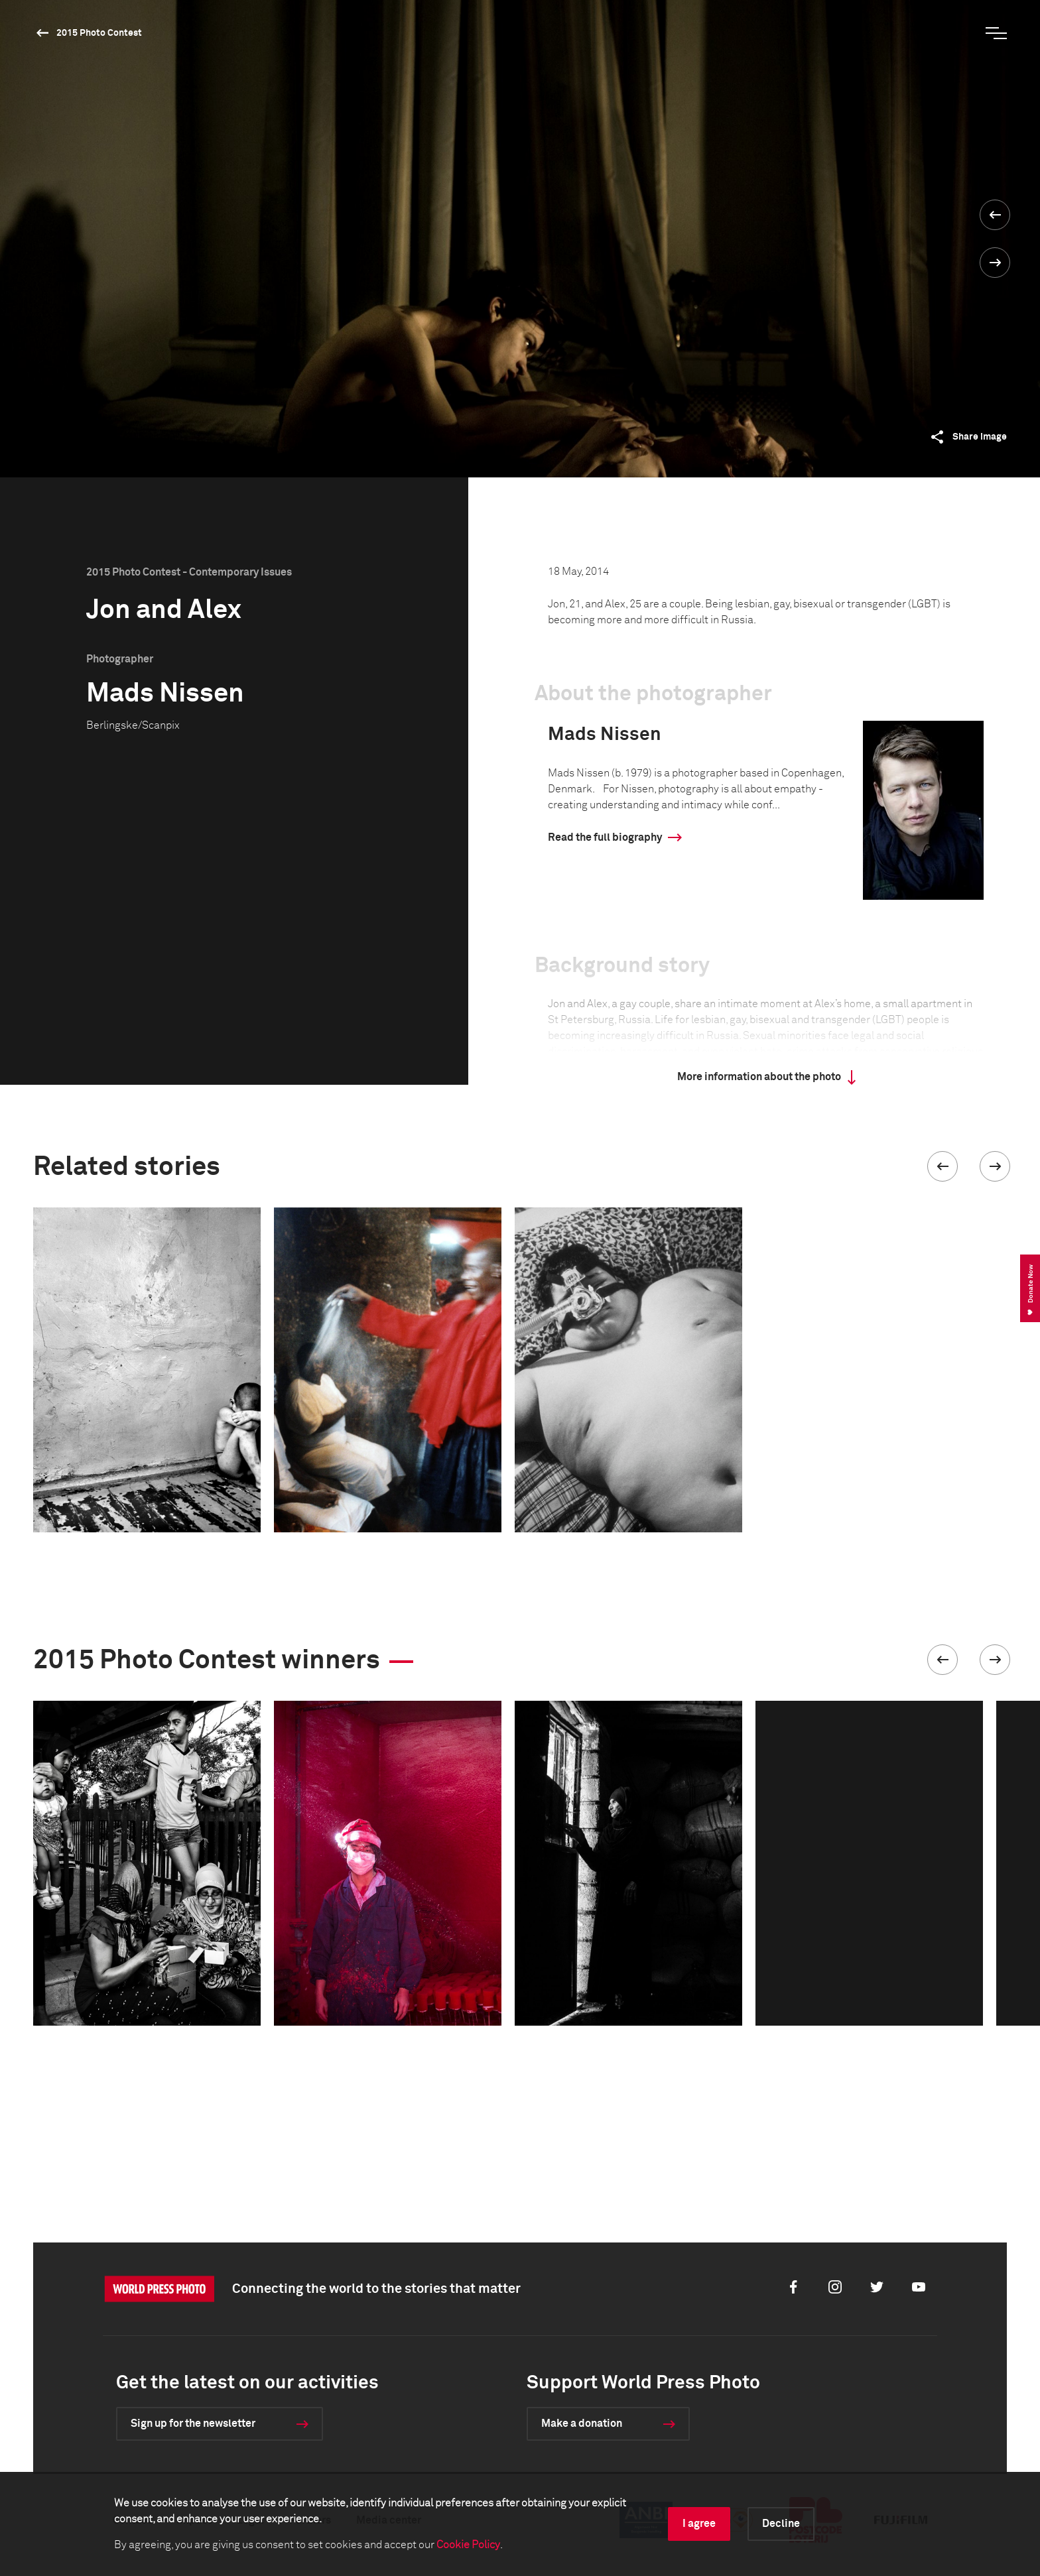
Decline (781, 2523)
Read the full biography (605, 837)
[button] (942, 1166)
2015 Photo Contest (99, 33)
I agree (699, 2523)
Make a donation (581, 2423)
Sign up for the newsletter (193, 2423)
